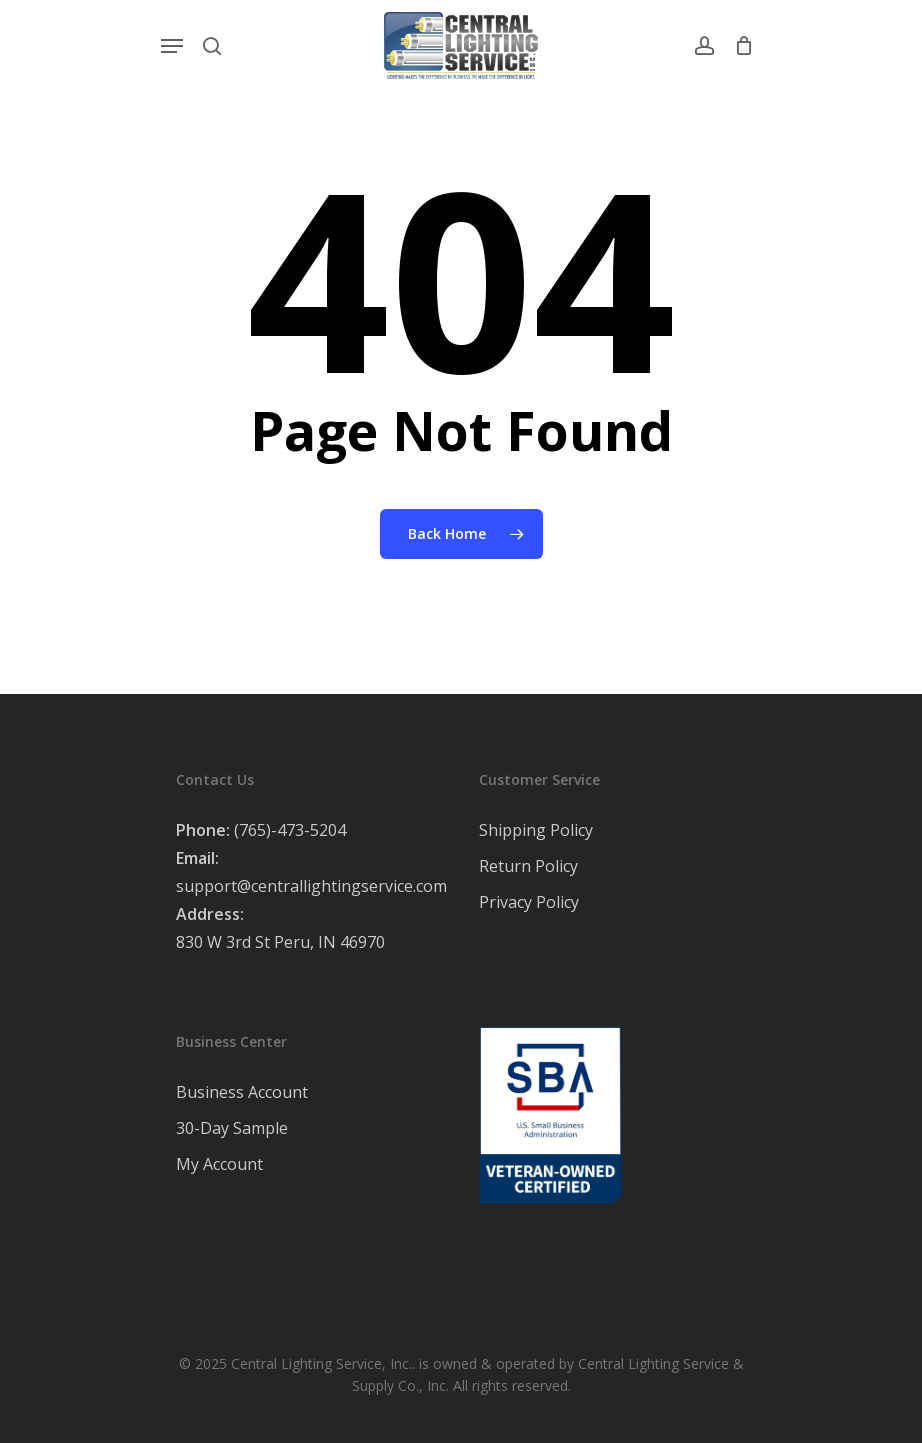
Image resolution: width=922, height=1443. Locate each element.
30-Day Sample (232, 1128)
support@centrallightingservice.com (311, 886)
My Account (219, 1164)
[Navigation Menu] (172, 46)
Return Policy (528, 866)
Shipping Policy (536, 830)
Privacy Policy (529, 902)
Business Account (242, 1092)
